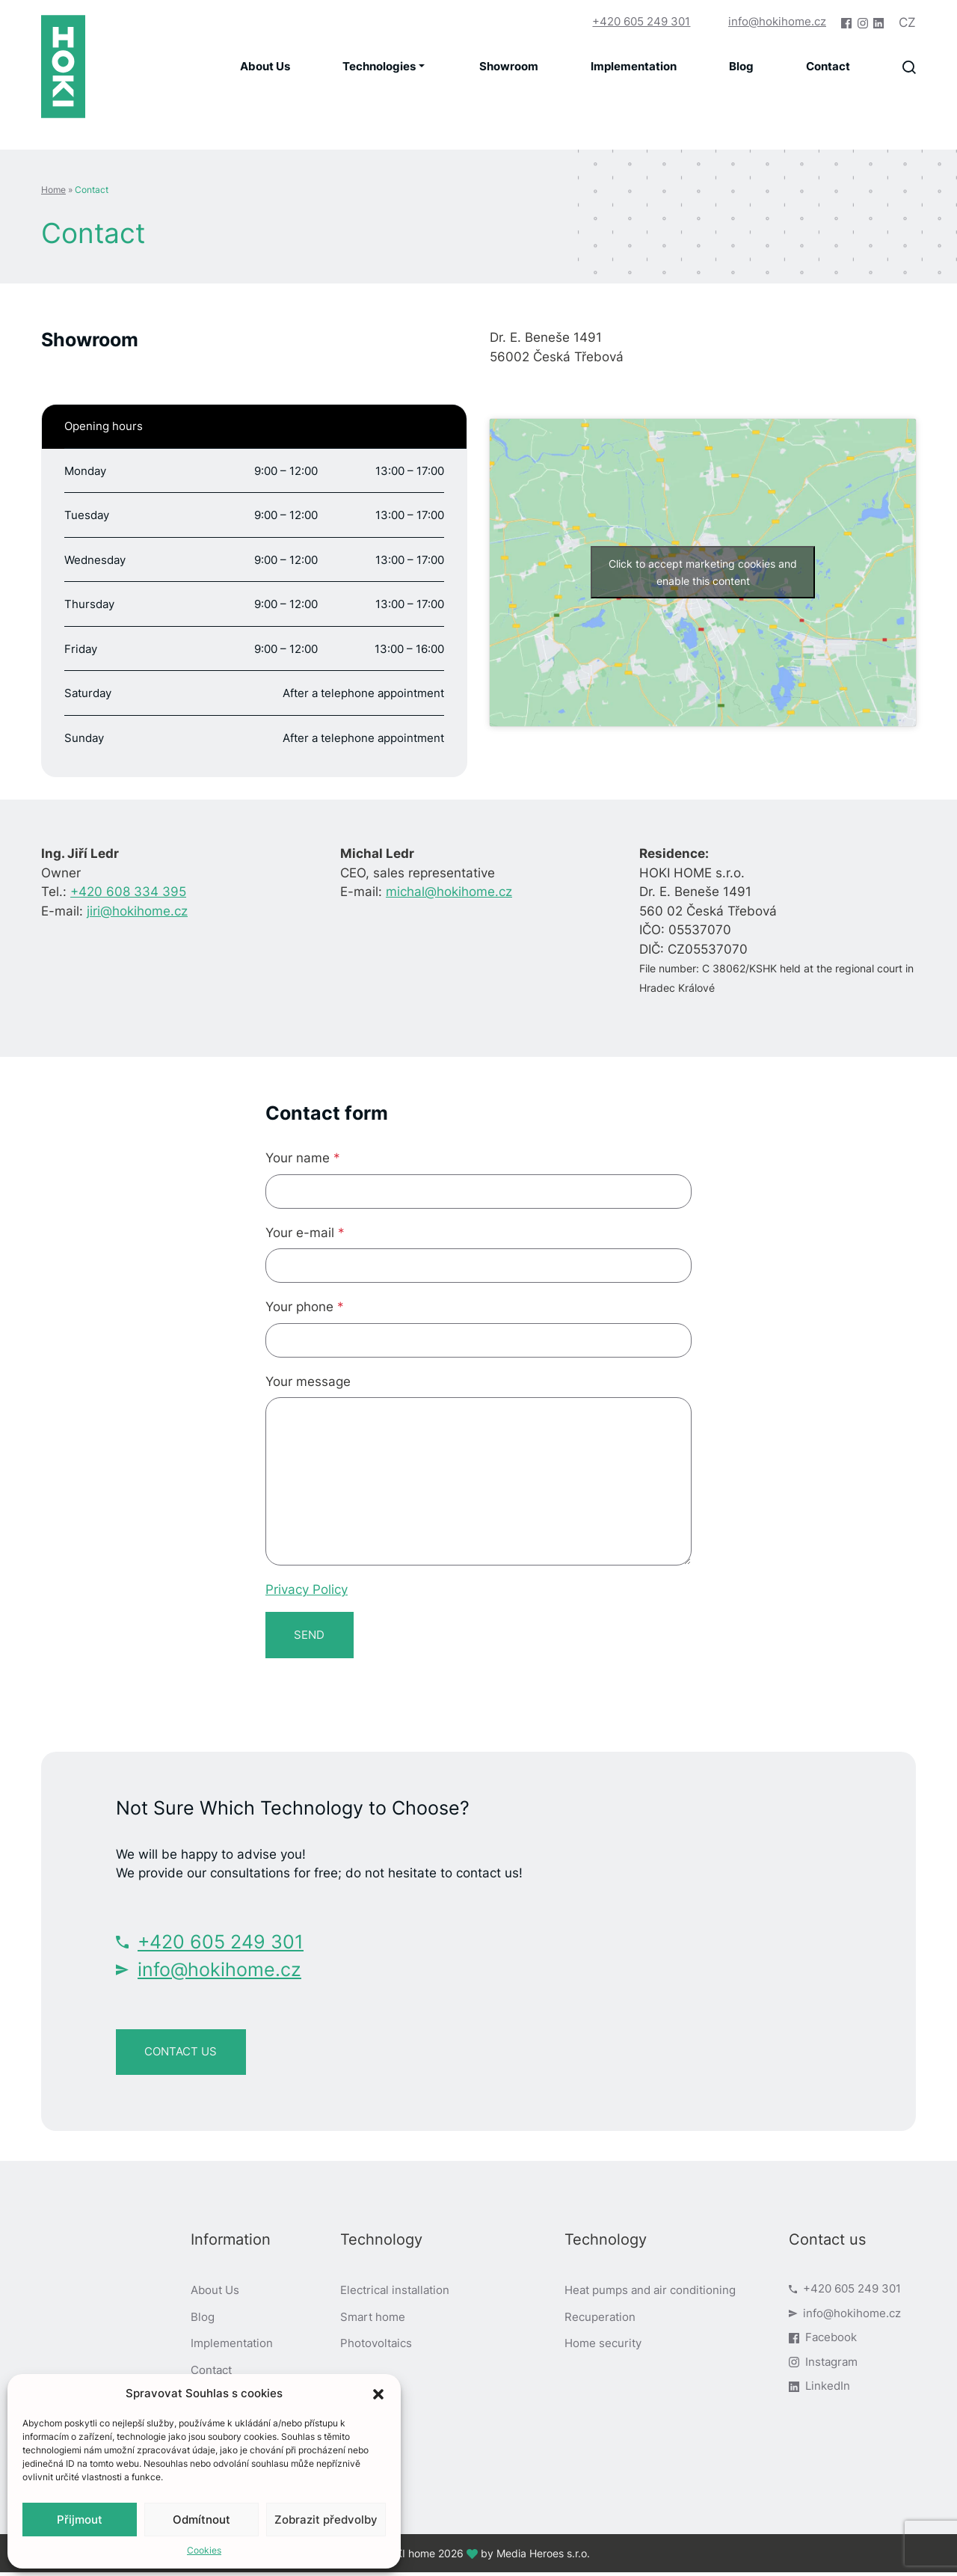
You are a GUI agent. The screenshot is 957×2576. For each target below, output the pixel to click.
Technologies (379, 66)
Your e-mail (305, 1232)
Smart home (372, 2320)
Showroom (508, 66)
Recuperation (600, 2320)
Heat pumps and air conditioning (650, 2294)
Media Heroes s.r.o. (543, 2557)
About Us (265, 66)
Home (53, 189)
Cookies (204, 2550)
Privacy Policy (306, 1589)
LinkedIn (819, 2390)
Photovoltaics (376, 2347)
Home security (602, 2347)
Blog (741, 66)
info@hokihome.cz (777, 21)
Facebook (823, 2341)
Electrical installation (394, 2294)
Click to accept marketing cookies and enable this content (703, 572)
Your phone (304, 1306)
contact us (183, 2054)
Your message (308, 1381)
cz (907, 22)
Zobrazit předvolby (326, 2519)
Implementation (634, 66)
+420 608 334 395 (128, 891)
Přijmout (79, 2519)
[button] (378, 2393)
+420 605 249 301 (637, 21)
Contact (828, 66)
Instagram (823, 2365)
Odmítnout (201, 2519)
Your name (302, 1157)
